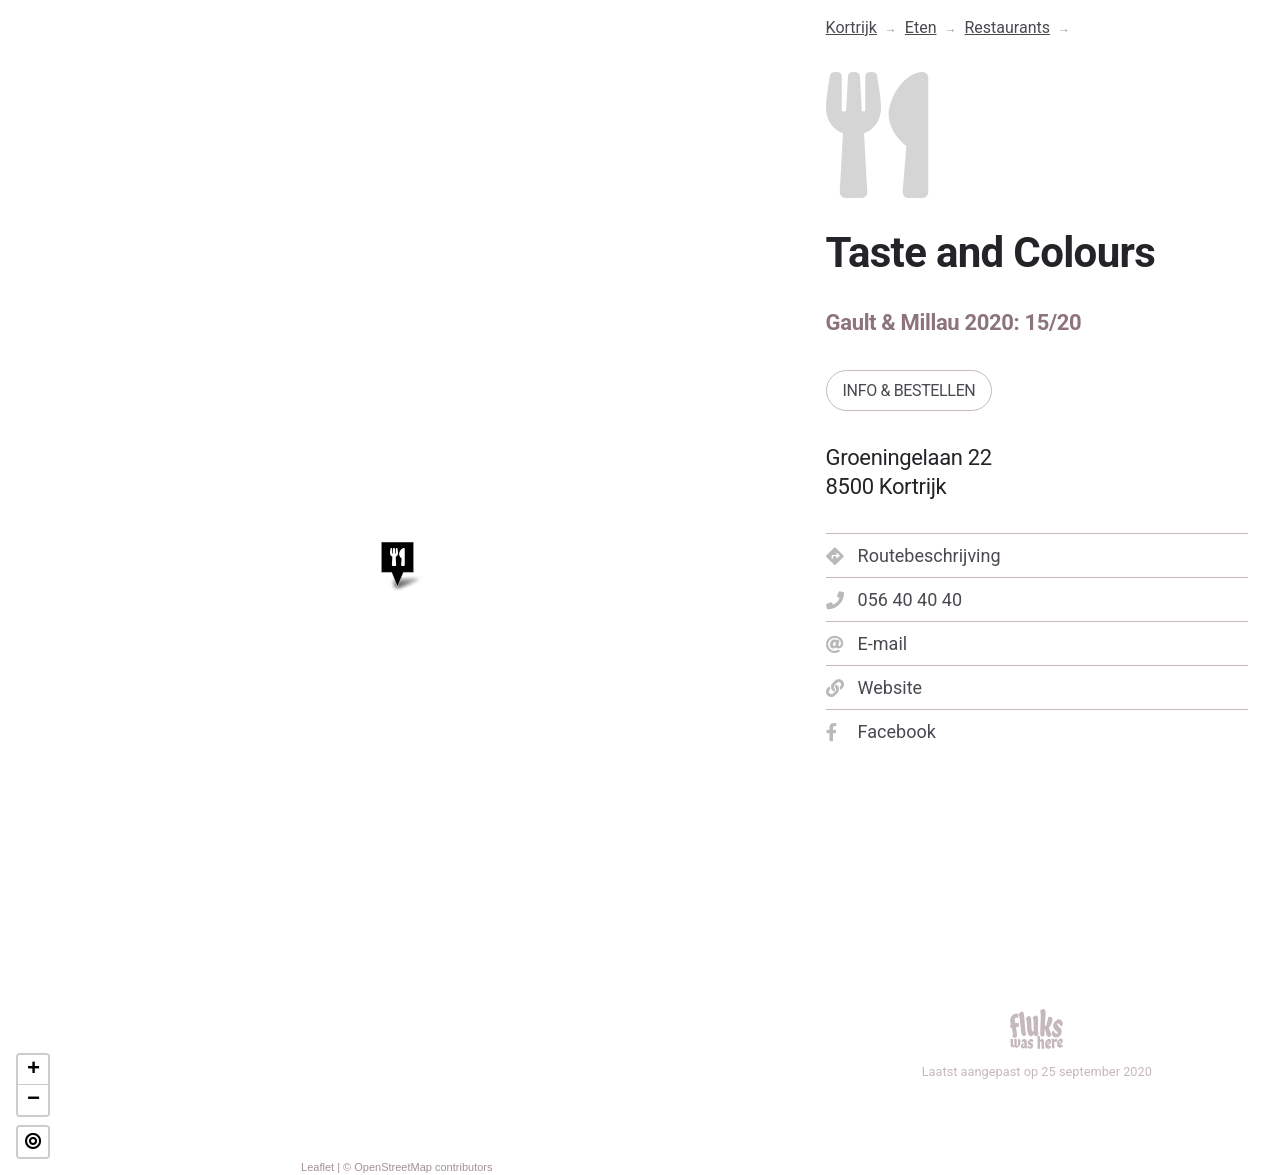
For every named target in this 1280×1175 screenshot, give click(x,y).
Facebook (881, 731)
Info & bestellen (909, 390)
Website (874, 687)
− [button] (33, 1100)
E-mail (867, 643)
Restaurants (1008, 27)
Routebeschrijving (913, 555)
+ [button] (33, 1070)
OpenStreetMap (393, 1167)
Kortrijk (851, 27)
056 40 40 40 (894, 599)
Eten (921, 27)
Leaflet (317, 1167)
